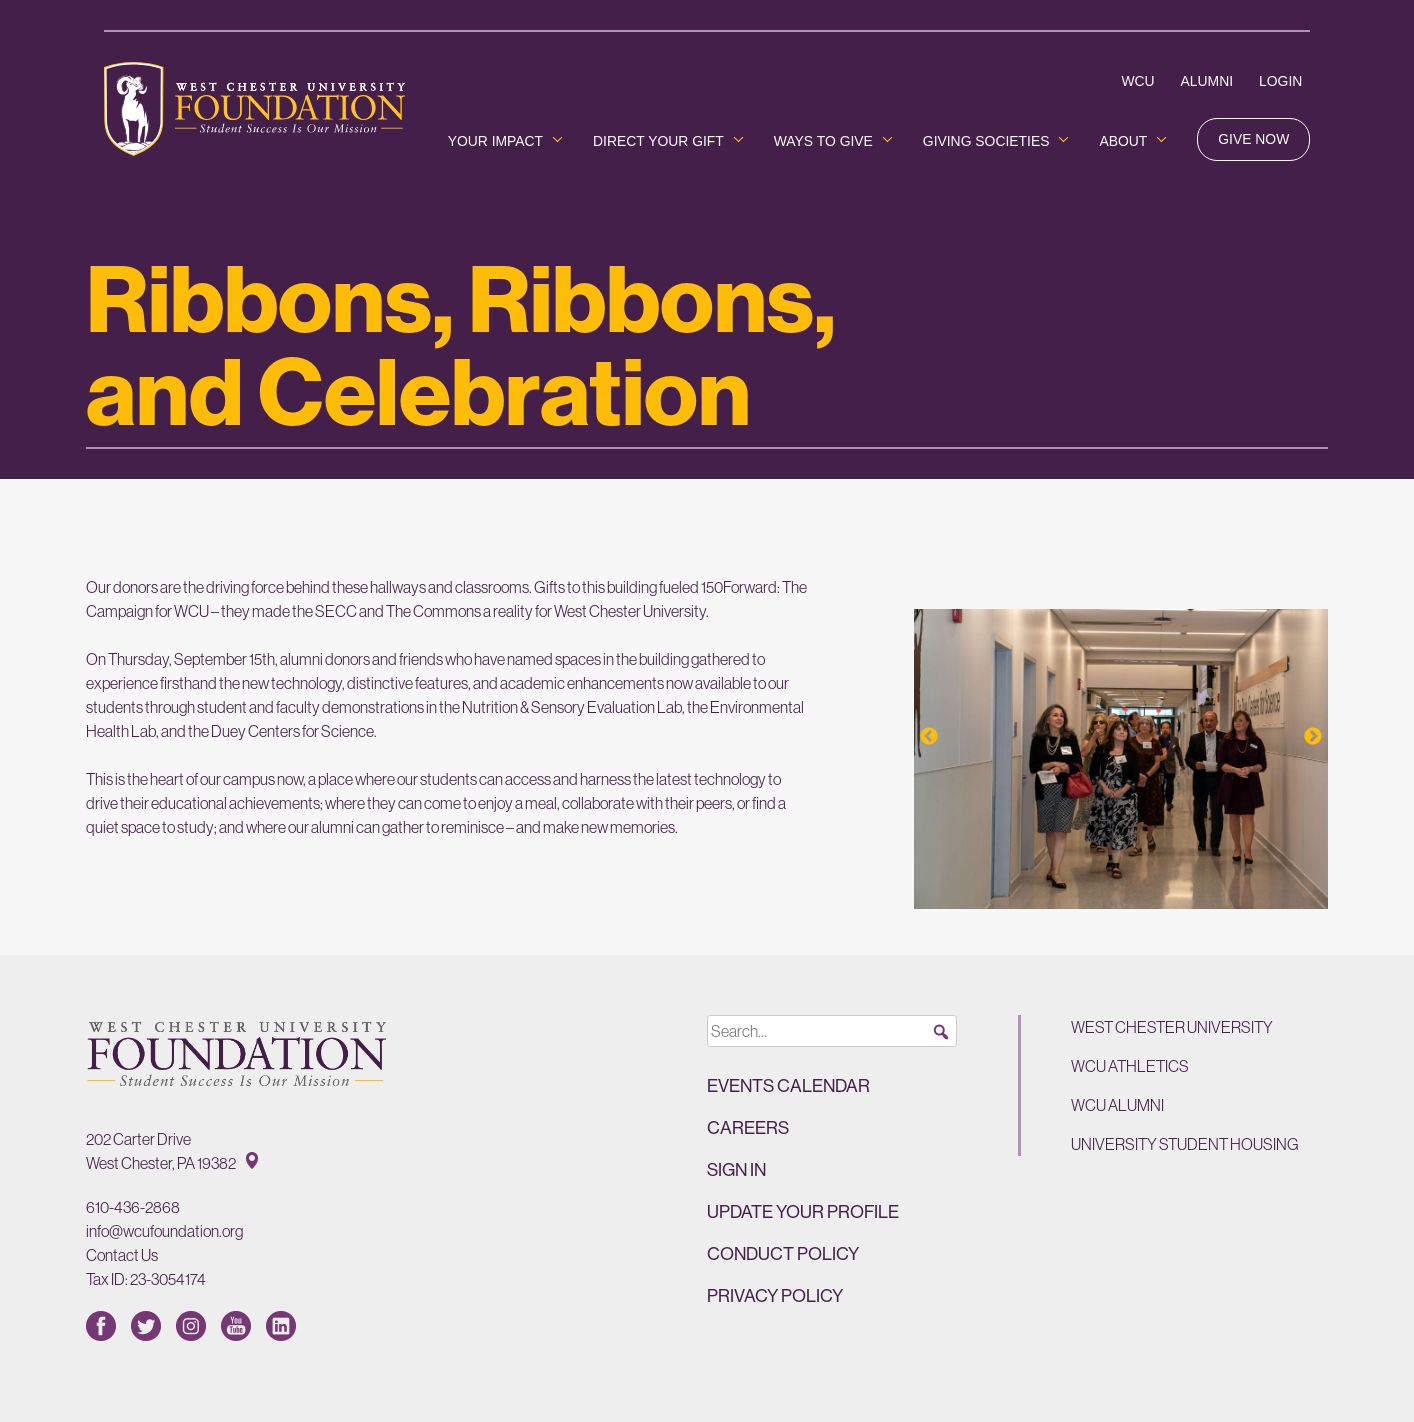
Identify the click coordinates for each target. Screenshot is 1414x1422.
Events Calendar (788, 1085)
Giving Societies (986, 141)
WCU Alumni (1117, 1105)
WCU (1137, 81)
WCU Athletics (1130, 1066)
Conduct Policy (783, 1253)
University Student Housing (1185, 1144)
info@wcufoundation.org (164, 1231)
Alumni (1207, 81)
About (1123, 141)
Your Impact (495, 141)
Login (1280, 81)
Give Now (1253, 139)
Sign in (736, 1169)
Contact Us (122, 1255)
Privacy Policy (775, 1295)
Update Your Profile (803, 1211)
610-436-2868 (133, 1207)
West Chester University (1172, 1027)
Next (1313, 737)
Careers (748, 1127)
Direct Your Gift (658, 141)
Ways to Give (823, 141)
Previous (929, 737)
